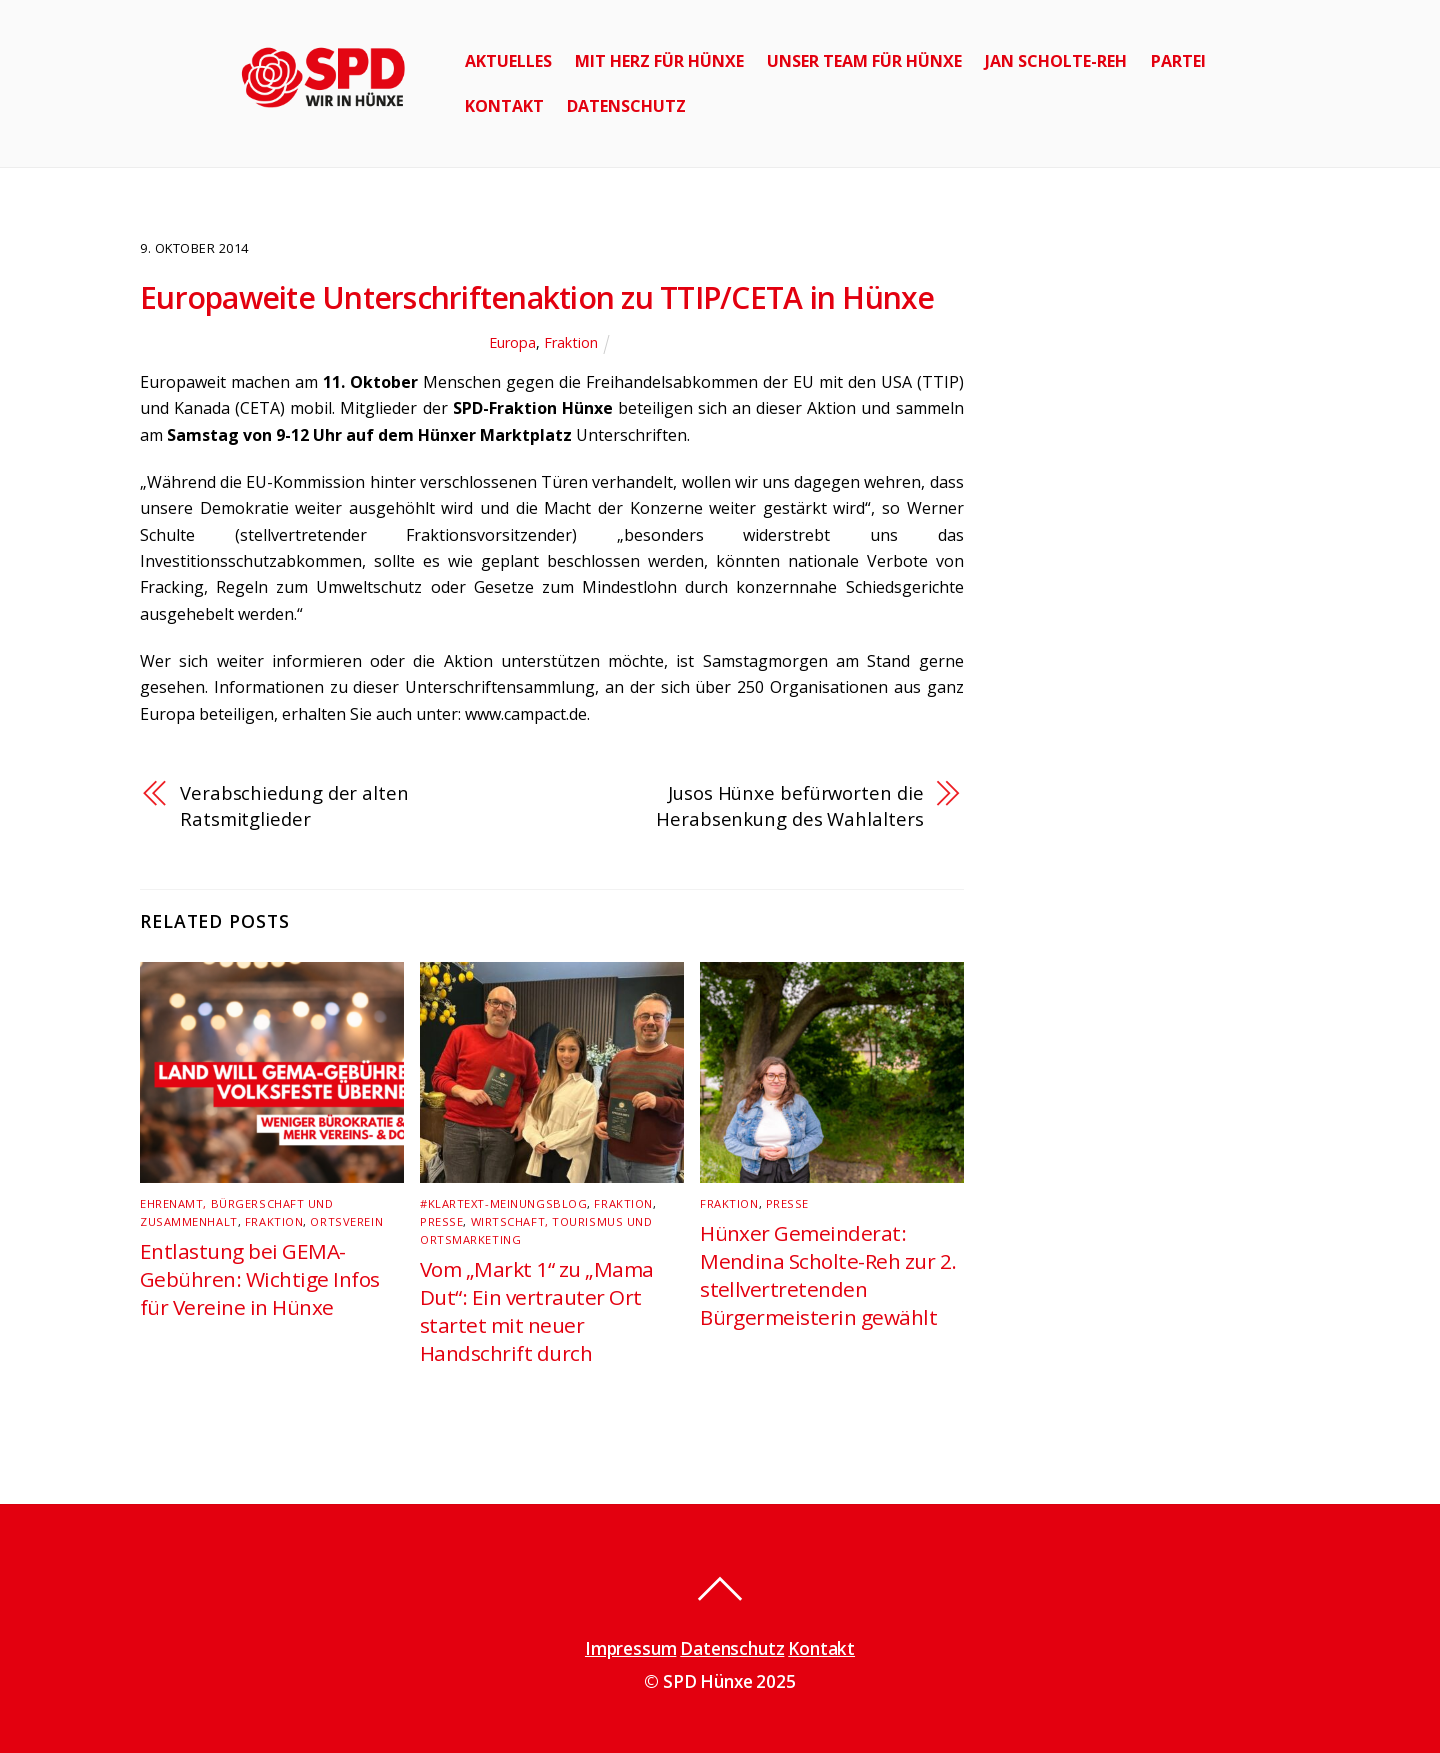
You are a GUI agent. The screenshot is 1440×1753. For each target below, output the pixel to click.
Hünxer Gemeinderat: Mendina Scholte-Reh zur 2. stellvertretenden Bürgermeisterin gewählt (828, 1275)
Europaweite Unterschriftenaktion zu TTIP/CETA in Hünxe (537, 297)
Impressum (630, 1648)
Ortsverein (346, 1221)
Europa (512, 342)
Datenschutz (626, 106)
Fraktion (571, 342)
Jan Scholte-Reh (1056, 61)
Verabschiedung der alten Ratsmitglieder (294, 805)
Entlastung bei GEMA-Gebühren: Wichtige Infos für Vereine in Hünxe (260, 1279)
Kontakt (504, 106)
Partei (1178, 61)
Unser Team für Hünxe (864, 61)
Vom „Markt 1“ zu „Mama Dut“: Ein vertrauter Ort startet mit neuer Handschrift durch (537, 1311)
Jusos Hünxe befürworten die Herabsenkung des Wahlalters (790, 805)
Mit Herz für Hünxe (659, 61)
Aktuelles (508, 61)
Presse (441, 1221)
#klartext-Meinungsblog (503, 1203)
